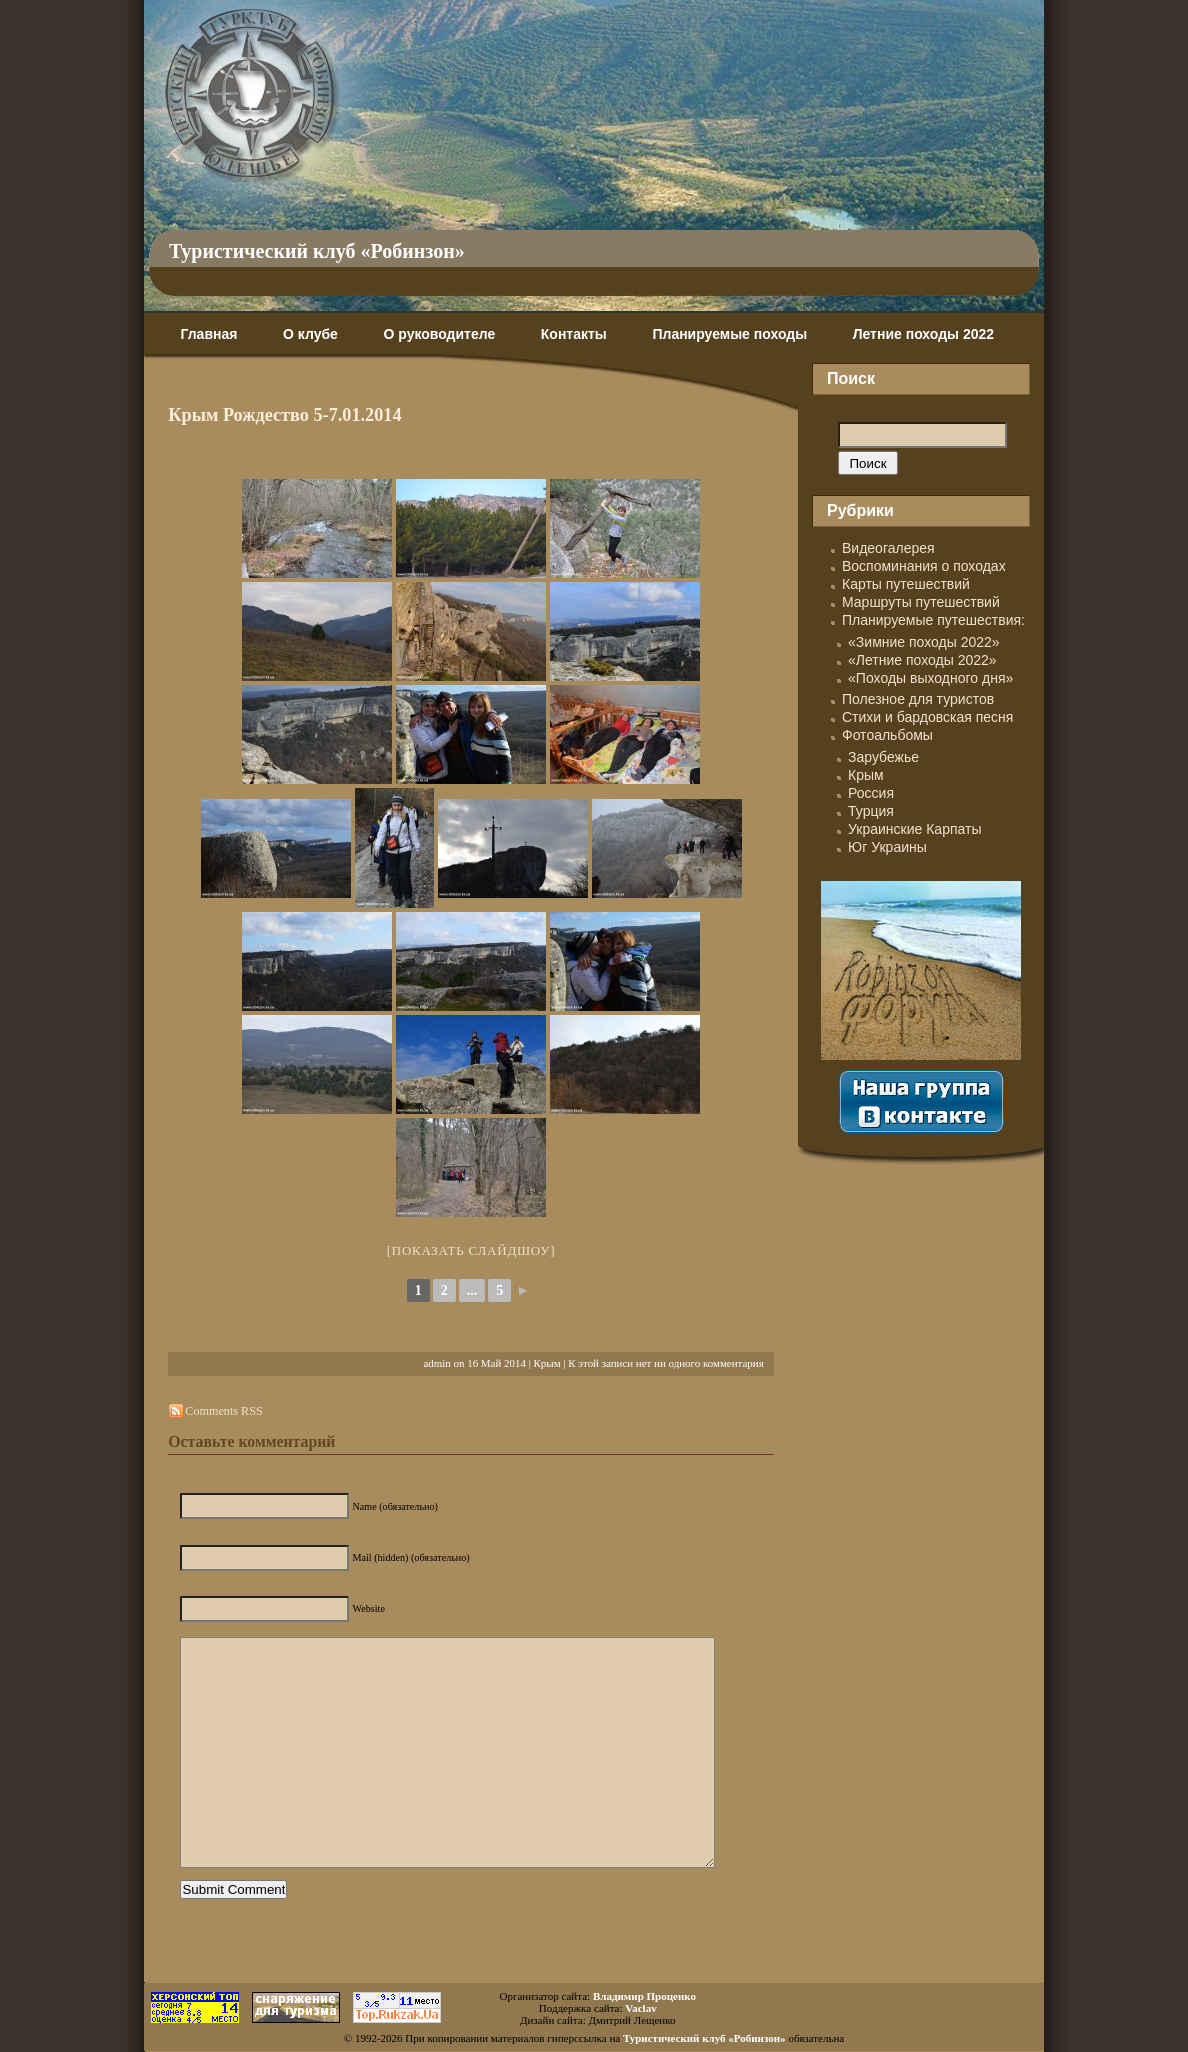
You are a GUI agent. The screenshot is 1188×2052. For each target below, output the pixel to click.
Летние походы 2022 (923, 334)
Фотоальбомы (887, 735)
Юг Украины (887, 847)
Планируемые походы (729, 334)
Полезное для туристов (918, 699)
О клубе (310, 334)
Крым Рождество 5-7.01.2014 (284, 415)
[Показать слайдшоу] (471, 1250)
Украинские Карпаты (914, 829)
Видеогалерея (888, 548)
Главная (208, 334)
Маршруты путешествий (921, 602)
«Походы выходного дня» (930, 678)
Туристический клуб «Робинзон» (317, 251)
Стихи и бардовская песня (927, 717)
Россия (871, 793)
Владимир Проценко (644, 1996)
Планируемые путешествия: (933, 620)
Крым (547, 1363)
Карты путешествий (906, 584)
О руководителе (439, 334)
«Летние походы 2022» (922, 660)
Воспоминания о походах (924, 566)
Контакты (574, 334)
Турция (871, 811)
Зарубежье (883, 757)
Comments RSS (223, 1411)
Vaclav (640, 2008)
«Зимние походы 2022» (924, 642)
